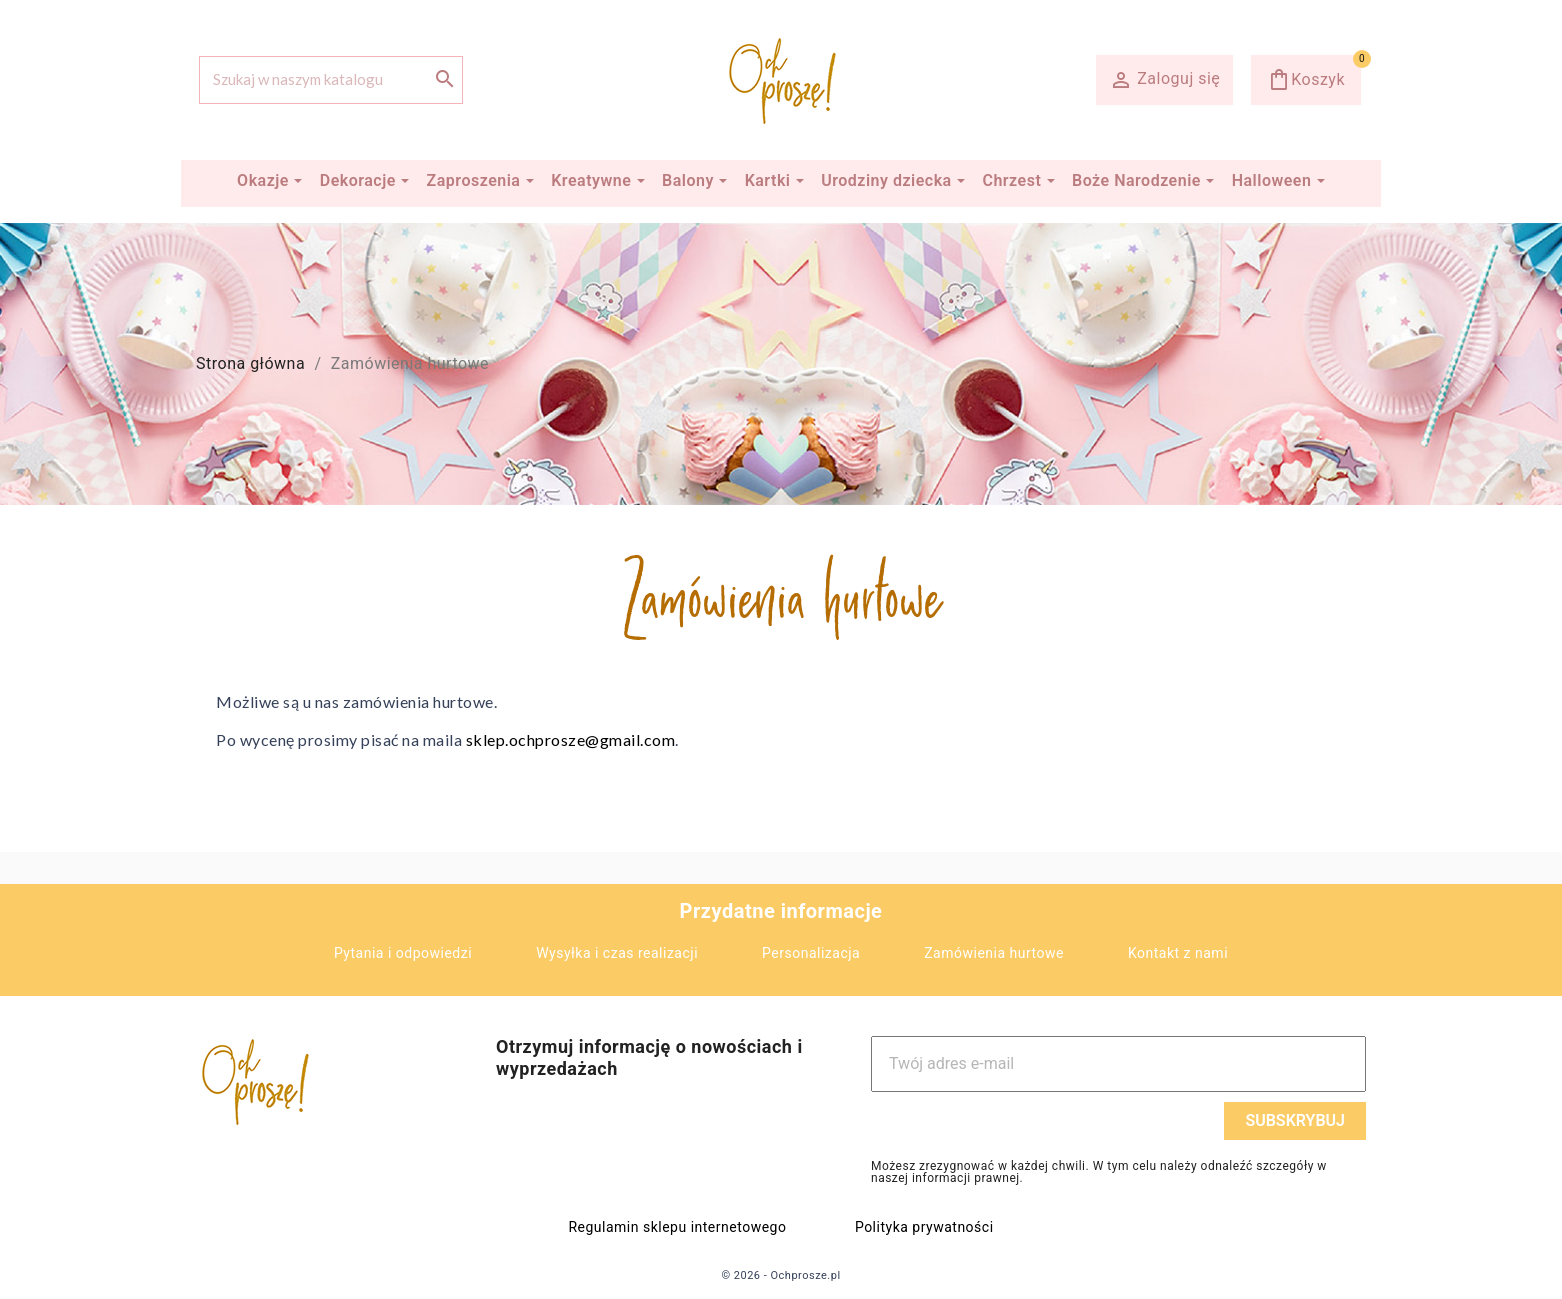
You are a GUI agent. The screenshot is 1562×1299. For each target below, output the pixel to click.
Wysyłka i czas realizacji (617, 953)
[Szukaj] (331, 80)
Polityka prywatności (924, 1227)
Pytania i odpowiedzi (403, 953)
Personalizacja (811, 953)
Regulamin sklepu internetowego (677, 1227)
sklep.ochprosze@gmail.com (571, 739)
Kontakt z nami (1178, 953)
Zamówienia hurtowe (994, 953)
